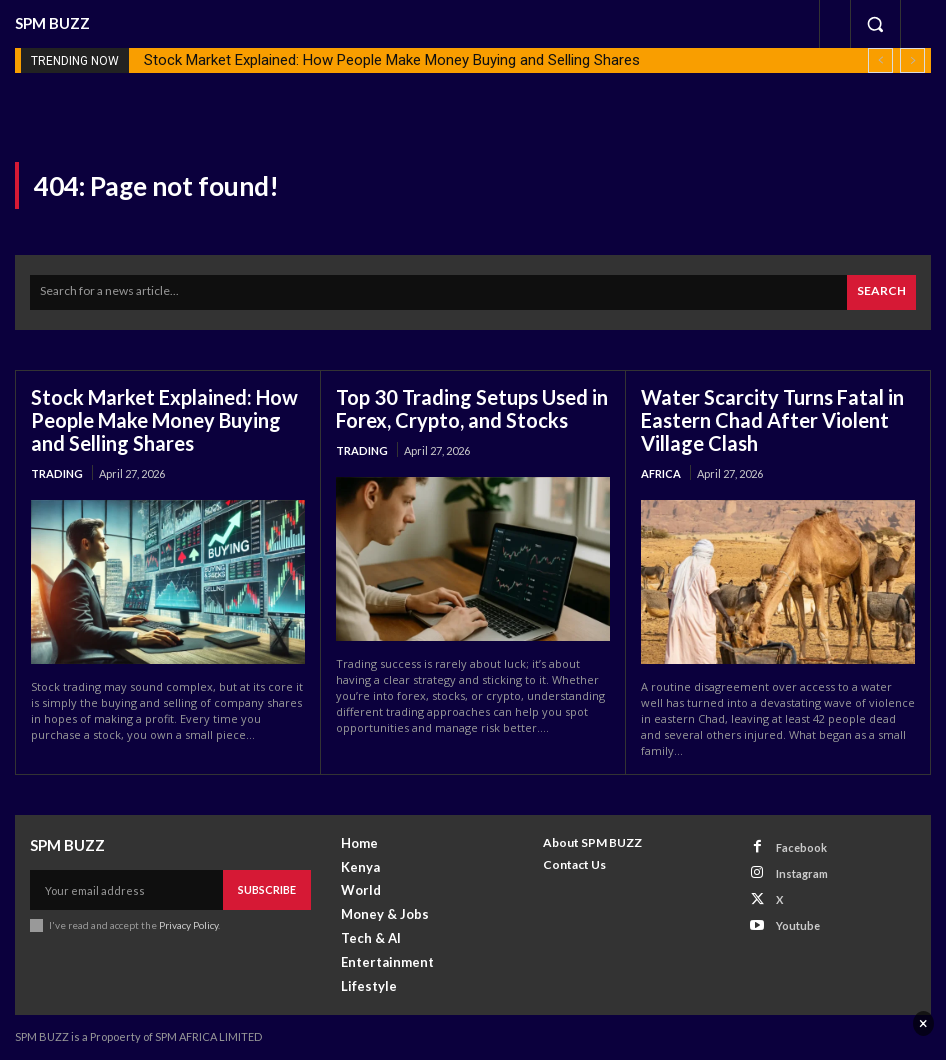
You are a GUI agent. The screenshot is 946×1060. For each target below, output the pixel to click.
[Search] (881, 292)
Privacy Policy (188, 925)
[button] (875, 24)
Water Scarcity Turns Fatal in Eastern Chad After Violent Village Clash (772, 420)
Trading (57, 473)
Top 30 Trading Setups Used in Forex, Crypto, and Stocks (472, 408)
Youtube (798, 925)
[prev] (880, 60)
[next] (912, 60)
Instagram (802, 873)
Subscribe (267, 889)
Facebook (801, 847)
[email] (126, 890)
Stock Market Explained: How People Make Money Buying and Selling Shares (392, 60)
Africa (661, 473)
